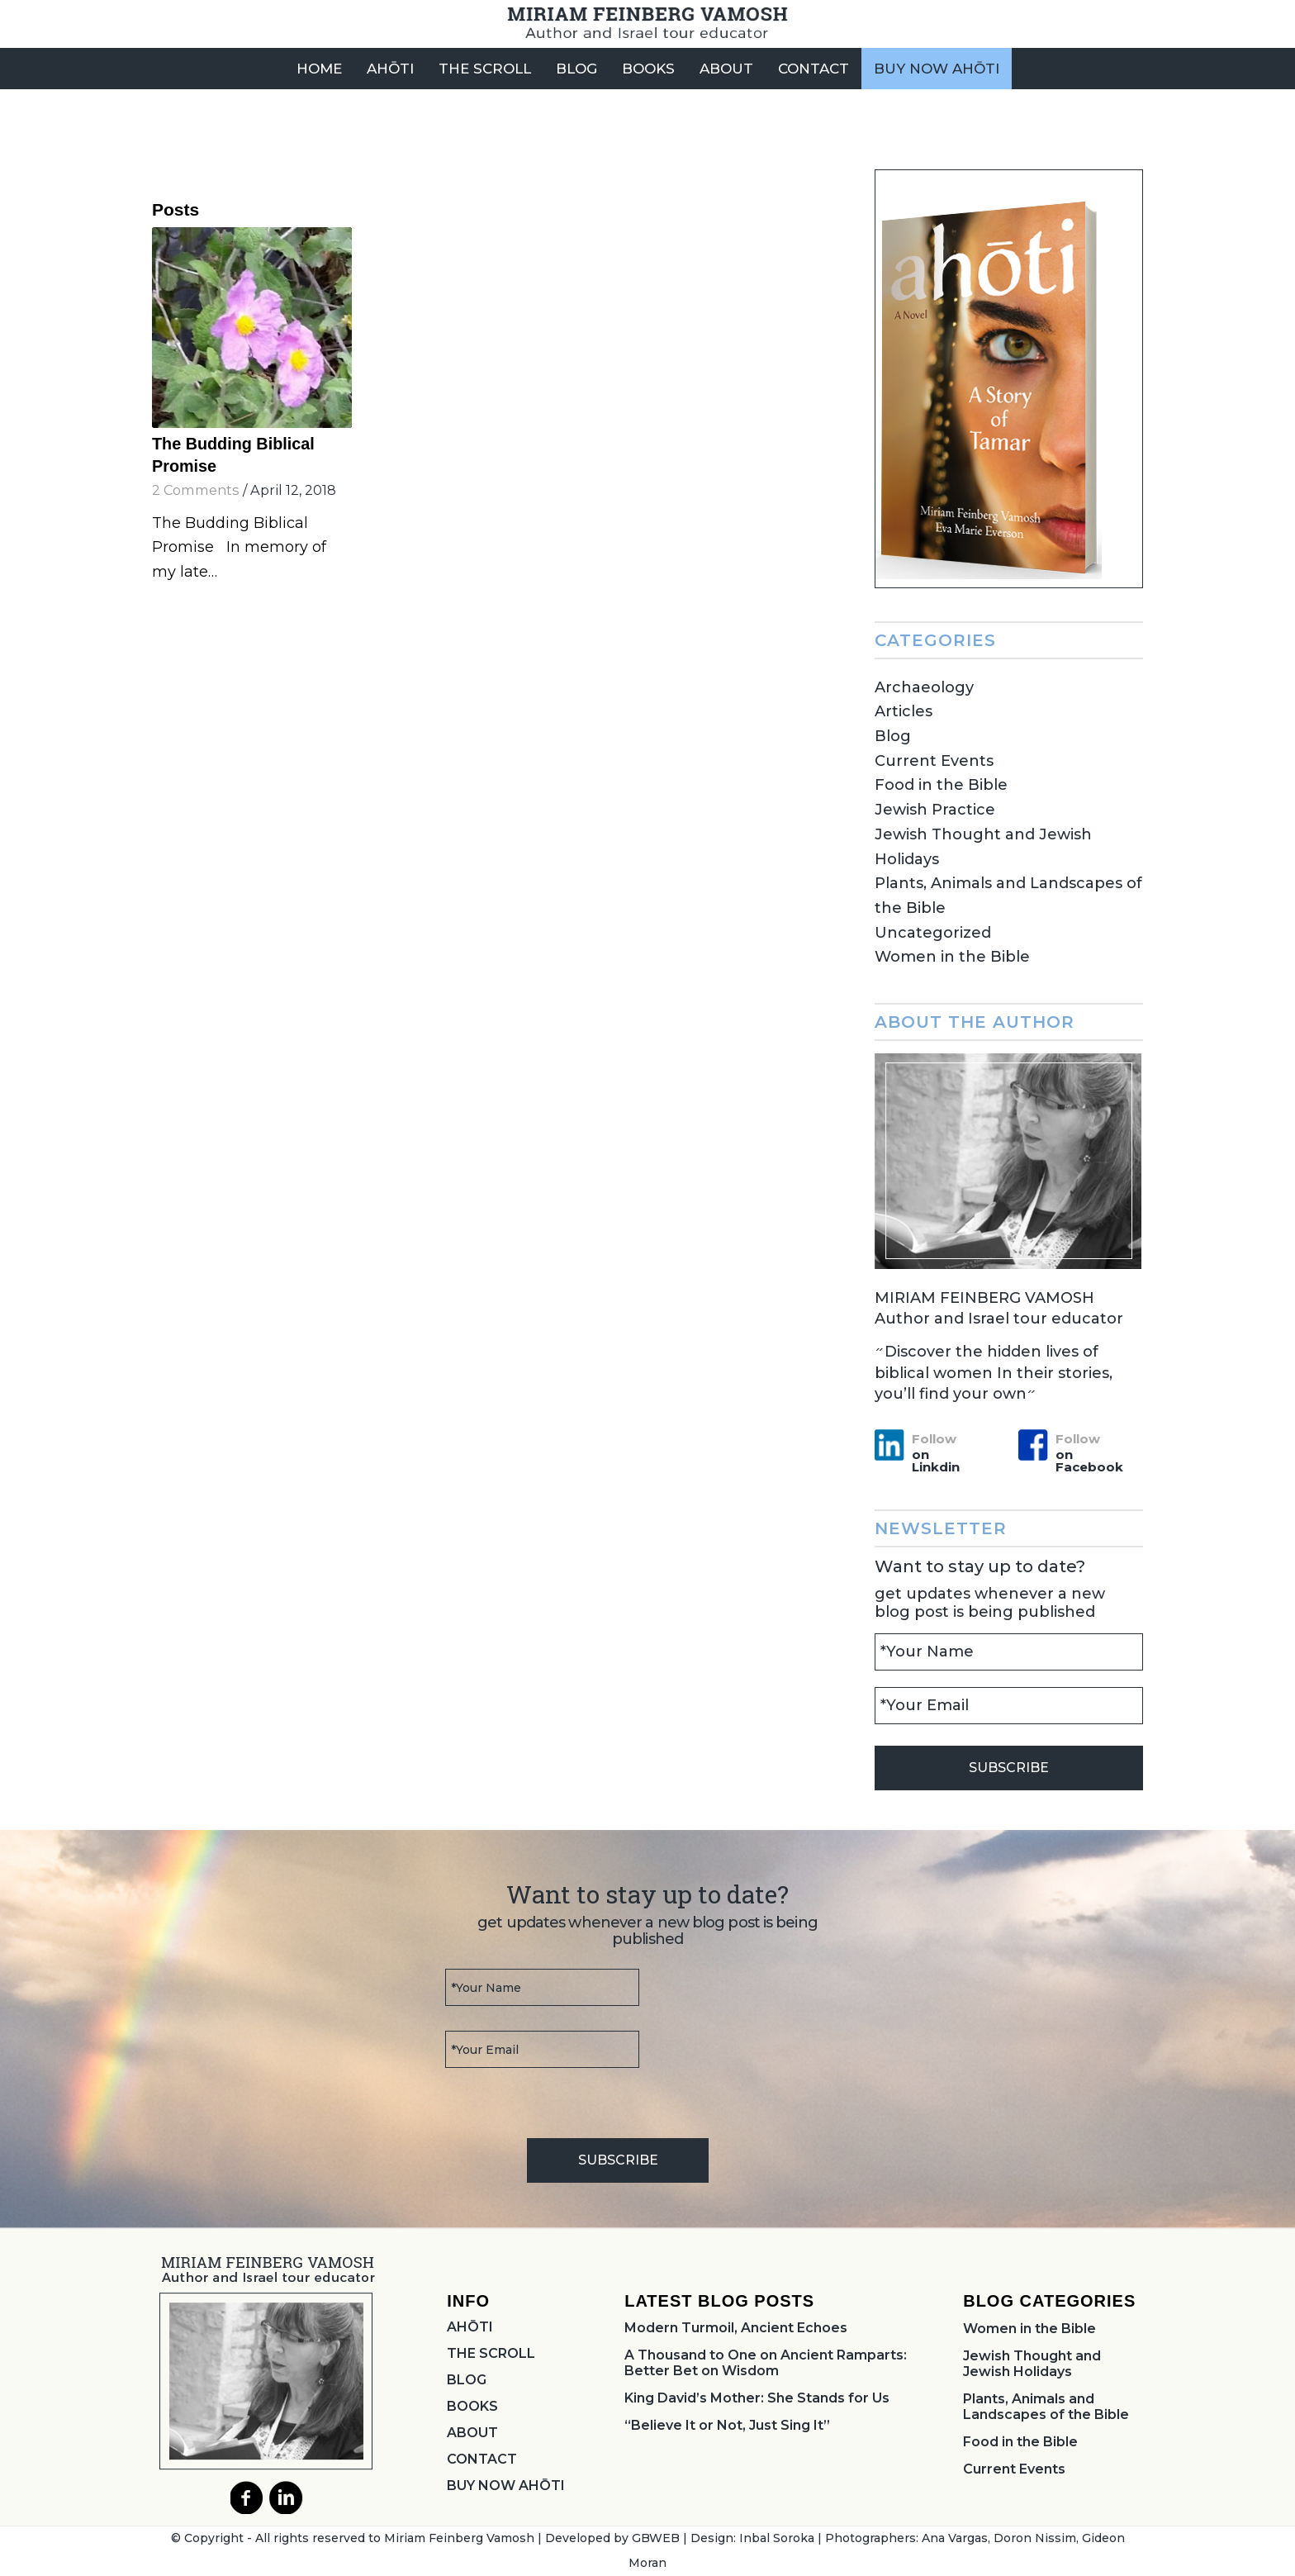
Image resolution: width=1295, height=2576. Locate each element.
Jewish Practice (935, 810)
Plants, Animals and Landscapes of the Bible (1046, 2406)
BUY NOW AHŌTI (506, 2485)
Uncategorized (933, 933)
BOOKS (472, 2406)
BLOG (466, 2380)
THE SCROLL (491, 2353)
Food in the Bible (941, 785)
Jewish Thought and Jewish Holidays (1032, 2363)
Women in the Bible (952, 957)
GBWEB (656, 2538)
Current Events (934, 761)
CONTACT (482, 2459)
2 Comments (196, 490)
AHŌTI (470, 2327)
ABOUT (472, 2433)
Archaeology (924, 687)
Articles (903, 711)
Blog (893, 736)
